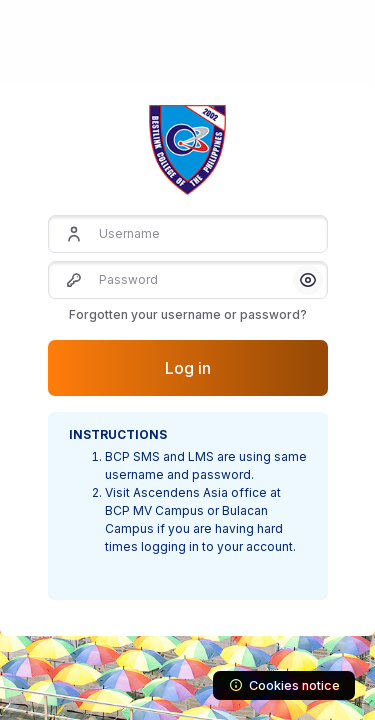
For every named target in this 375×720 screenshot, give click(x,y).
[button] (308, 280)
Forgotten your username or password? (188, 314)
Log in (188, 368)
